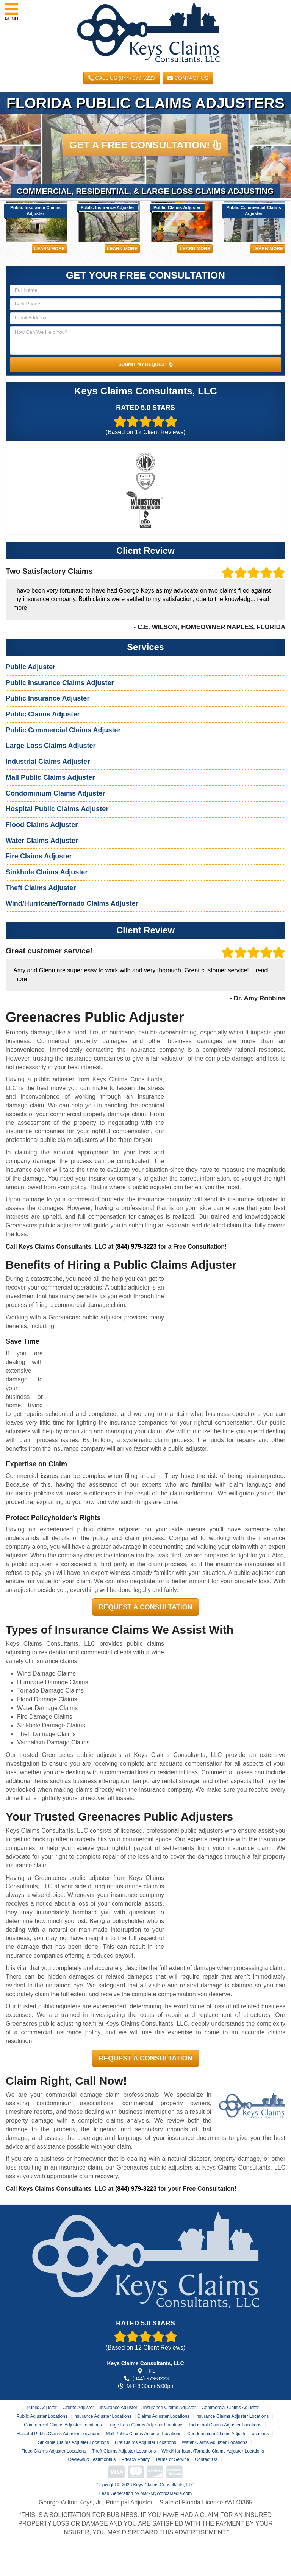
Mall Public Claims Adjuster (50, 777)
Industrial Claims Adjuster (48, 761)
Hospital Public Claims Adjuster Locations (58, 2433)
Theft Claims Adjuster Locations (124, 2451)
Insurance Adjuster (118, 2407)
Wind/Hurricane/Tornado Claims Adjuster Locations (212, 2451)
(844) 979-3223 (135, 1246)
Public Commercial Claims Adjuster (63, 730)
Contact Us (187, 78)
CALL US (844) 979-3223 (121, 78)
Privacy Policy (135, 2459)
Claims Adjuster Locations (163, 2416)
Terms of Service (172, 2459)
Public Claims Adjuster (43, 714)
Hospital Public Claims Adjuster (57, 809)
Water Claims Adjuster (42, 840)
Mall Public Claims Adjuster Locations (143, 2433)
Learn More (49, 248)
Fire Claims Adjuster (39, 856)
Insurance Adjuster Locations (102, 2416)
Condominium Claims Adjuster (55, 793)
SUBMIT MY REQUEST (145, 364)
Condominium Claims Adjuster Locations (228, 2433)
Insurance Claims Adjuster (169, 2407)
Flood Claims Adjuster (42, 825)
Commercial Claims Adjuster (230, 2407)
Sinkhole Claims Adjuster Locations (73, 2442)
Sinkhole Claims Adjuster (47, 872)
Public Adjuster (30, 667)
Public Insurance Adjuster (47, 698)
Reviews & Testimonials (92, 2459)
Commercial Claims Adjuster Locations (63, 2425)
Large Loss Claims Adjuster (50, 745)
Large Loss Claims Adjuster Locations (146, 2425)
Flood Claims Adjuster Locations (53, 2451)
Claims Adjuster (78, 2407)
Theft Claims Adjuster (41, 888)
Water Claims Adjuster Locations (214, 2442)
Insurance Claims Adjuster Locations (232, 2416)
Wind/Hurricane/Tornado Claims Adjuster (72, 903)
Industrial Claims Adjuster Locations (225, 2425)
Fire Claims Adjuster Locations (145, 2442)
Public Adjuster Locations (42, 2416)
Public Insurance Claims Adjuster (60, 683)
